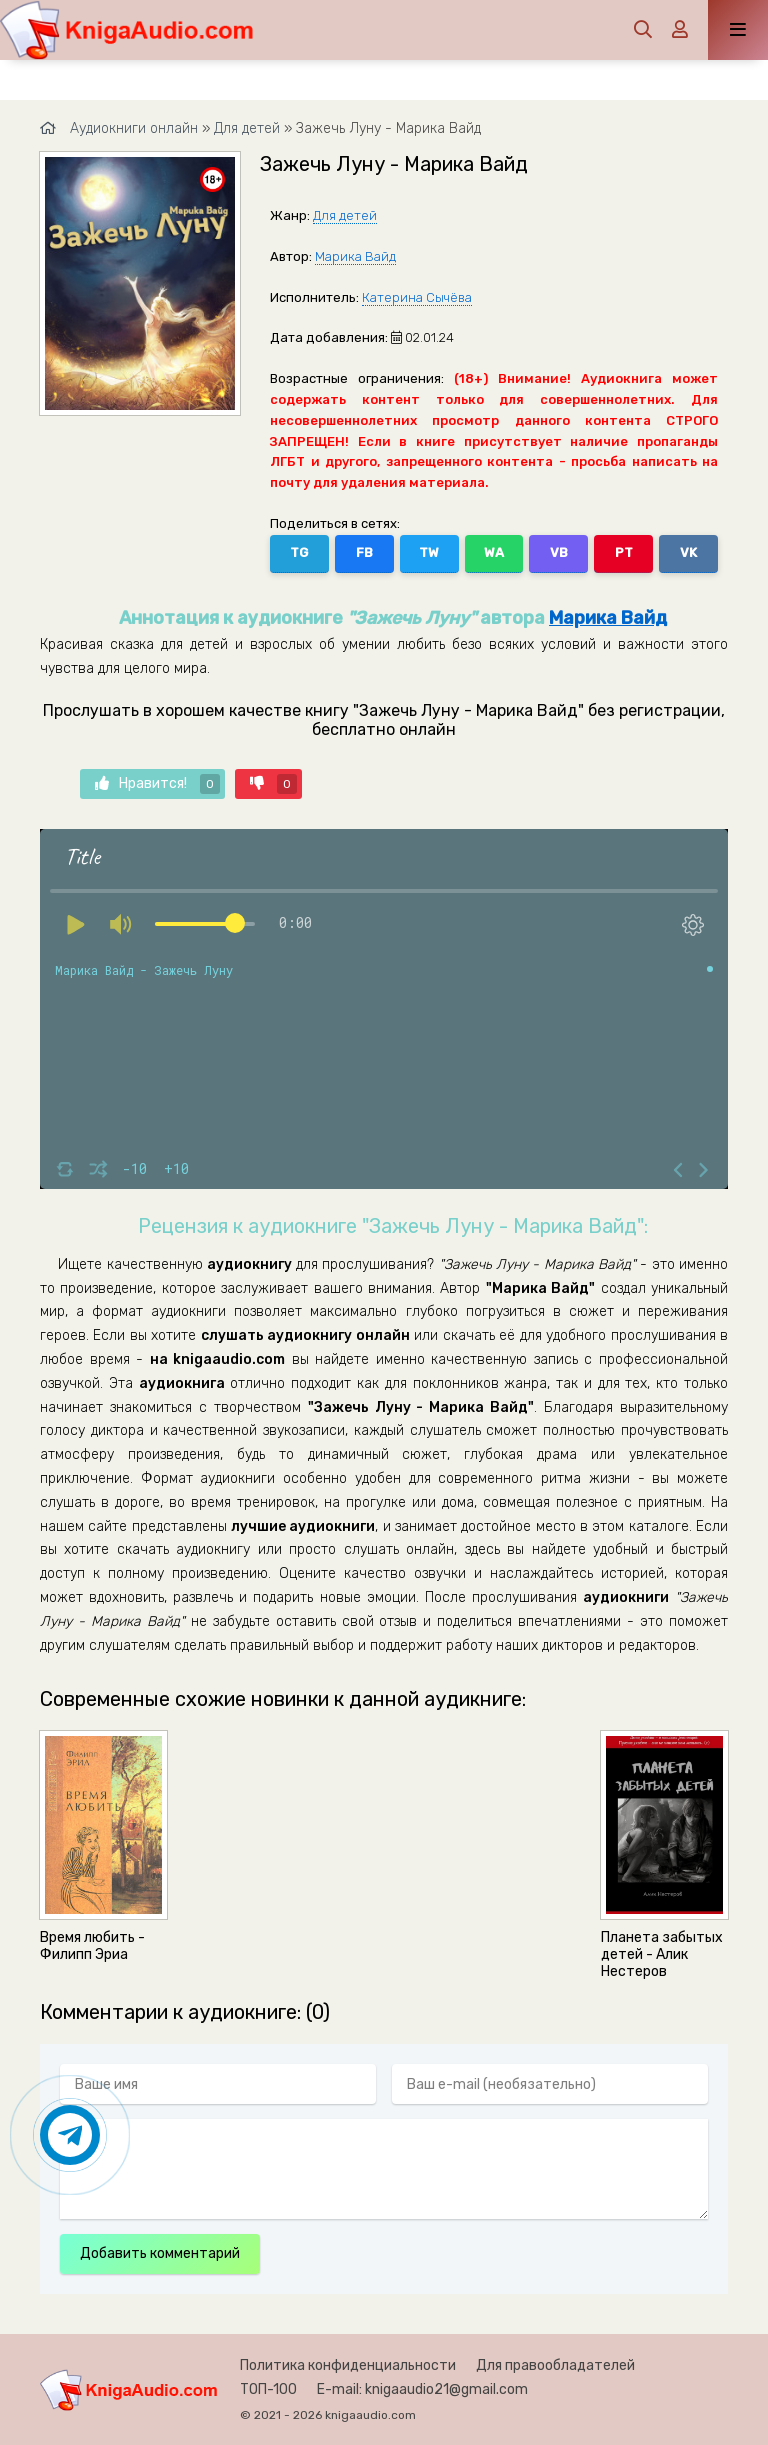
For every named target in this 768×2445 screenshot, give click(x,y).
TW (429, 552)
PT (624, 552)
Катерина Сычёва (417, 297)
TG (299, 552)
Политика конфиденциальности (348, 2365)
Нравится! (157, 784)
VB (559, 552)
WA (494, 552)
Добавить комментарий (160, 2253)
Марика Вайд (355, 256)
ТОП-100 (268, 2389)
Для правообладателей (555, 2365)
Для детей (345, 215)
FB (364, 552)
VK (688, 552)
